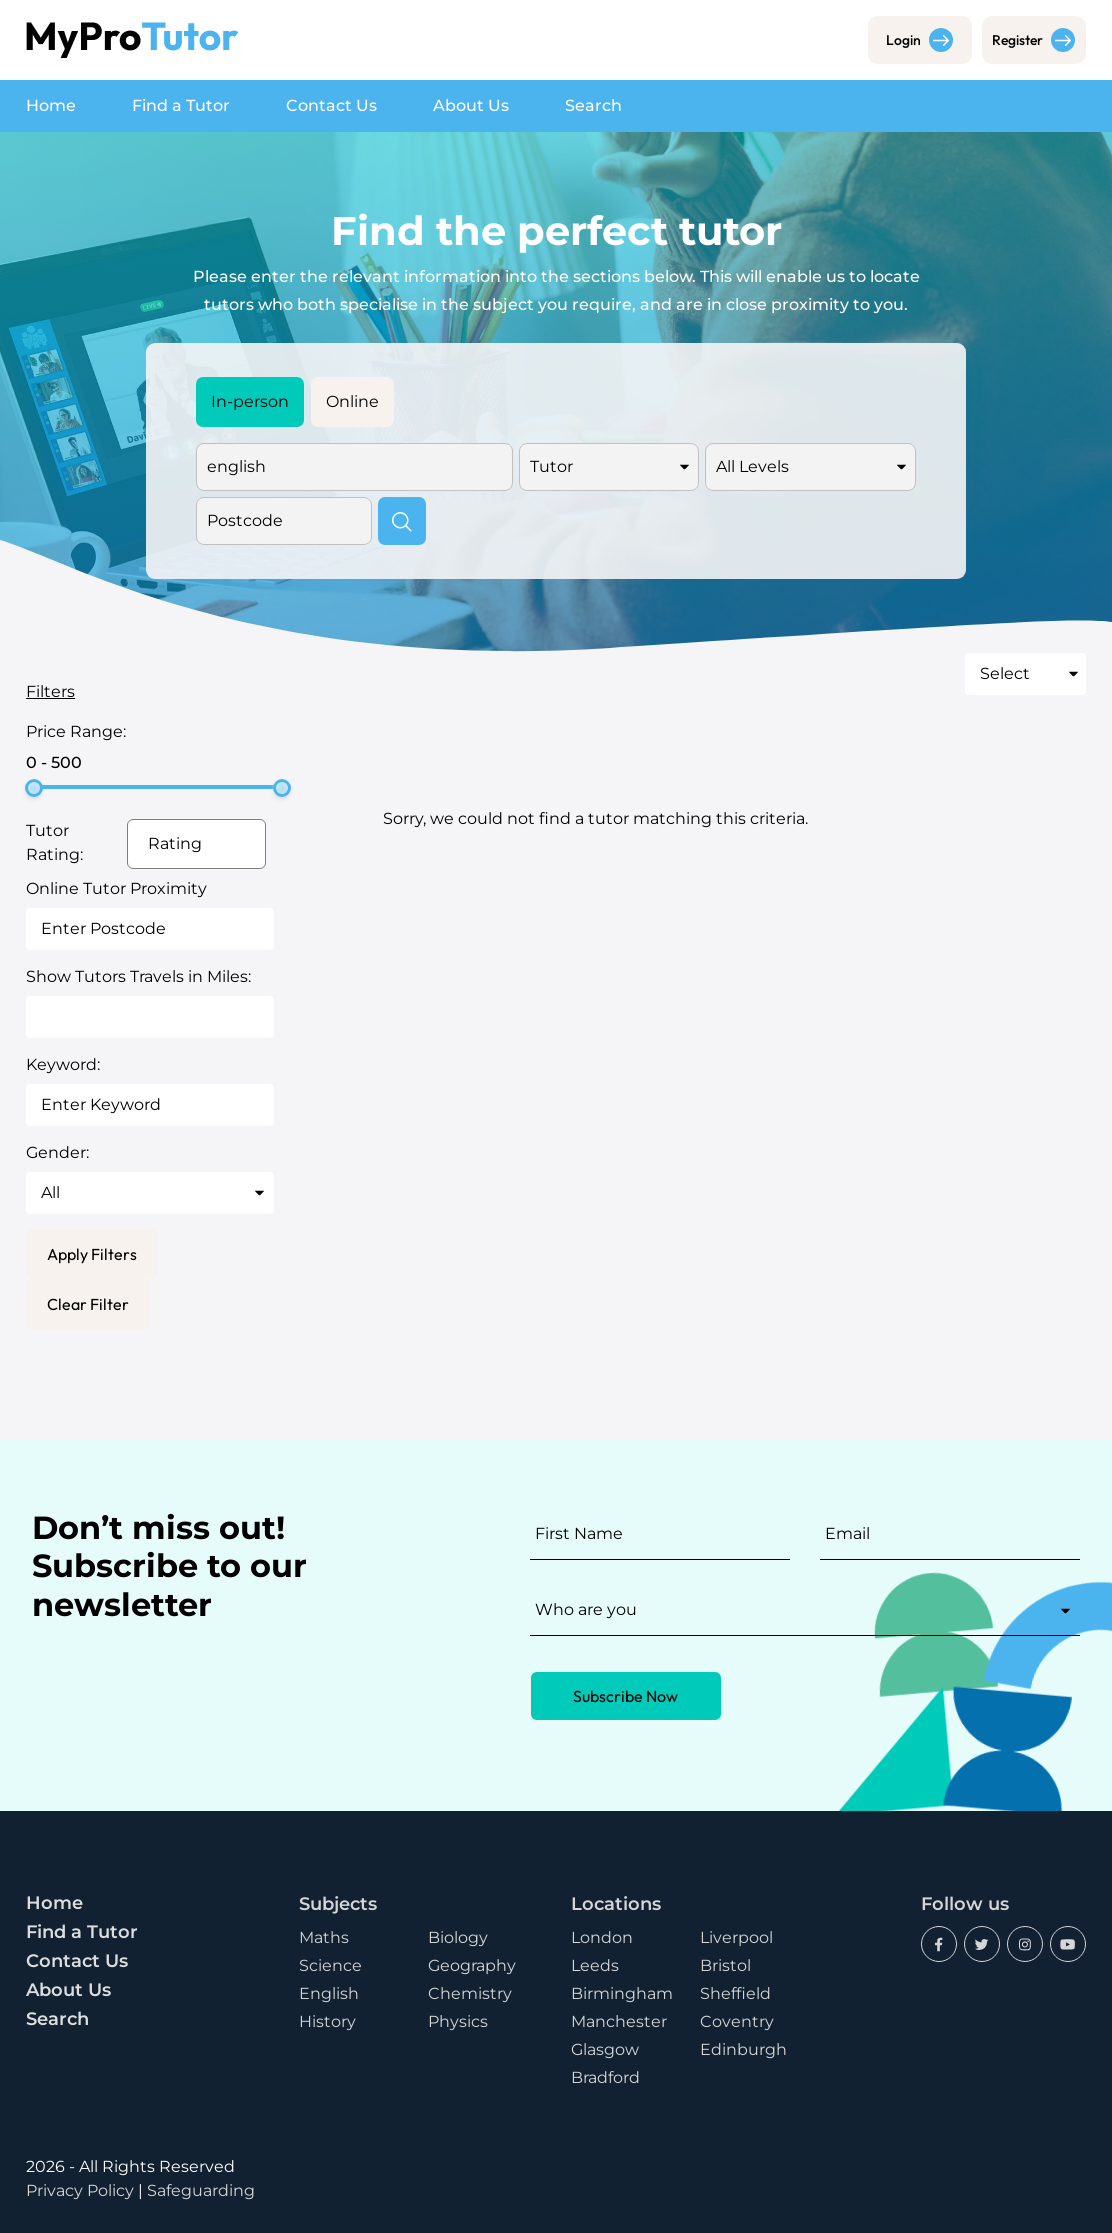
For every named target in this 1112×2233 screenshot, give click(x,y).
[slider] (34, 788)
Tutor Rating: (54, 842)
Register (1033, 40)
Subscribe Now (625, 1696)
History (327, 2021)
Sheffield (735, 1993)
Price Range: (76, 731)
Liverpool (736, 1937)
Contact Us (331, 105)
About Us (471, 105)
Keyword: (63, 1064)
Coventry (737, 2021)
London (602, 1937)
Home (51, 105)
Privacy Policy (80, 2190)
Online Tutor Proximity (116, 888)
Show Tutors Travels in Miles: (138, 976)
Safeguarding (201, 2190)
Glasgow (605, 2049)
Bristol (725, 1965)
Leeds (595, 1965)
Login (919, 40)
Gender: (57, 1152)
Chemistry (470, 1993)
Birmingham (622, 1993)
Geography (472, 1965)
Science (330, 1965)
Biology (458, 1937)
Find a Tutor (181, 105)
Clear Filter (88, 1304)
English (329, 1993)
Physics (458, 2021)
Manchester (619, 2021)
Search (593, 105)
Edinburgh (743, 2049)
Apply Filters (92, 1254)
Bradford (605, 2077)
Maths (324, 1937)
